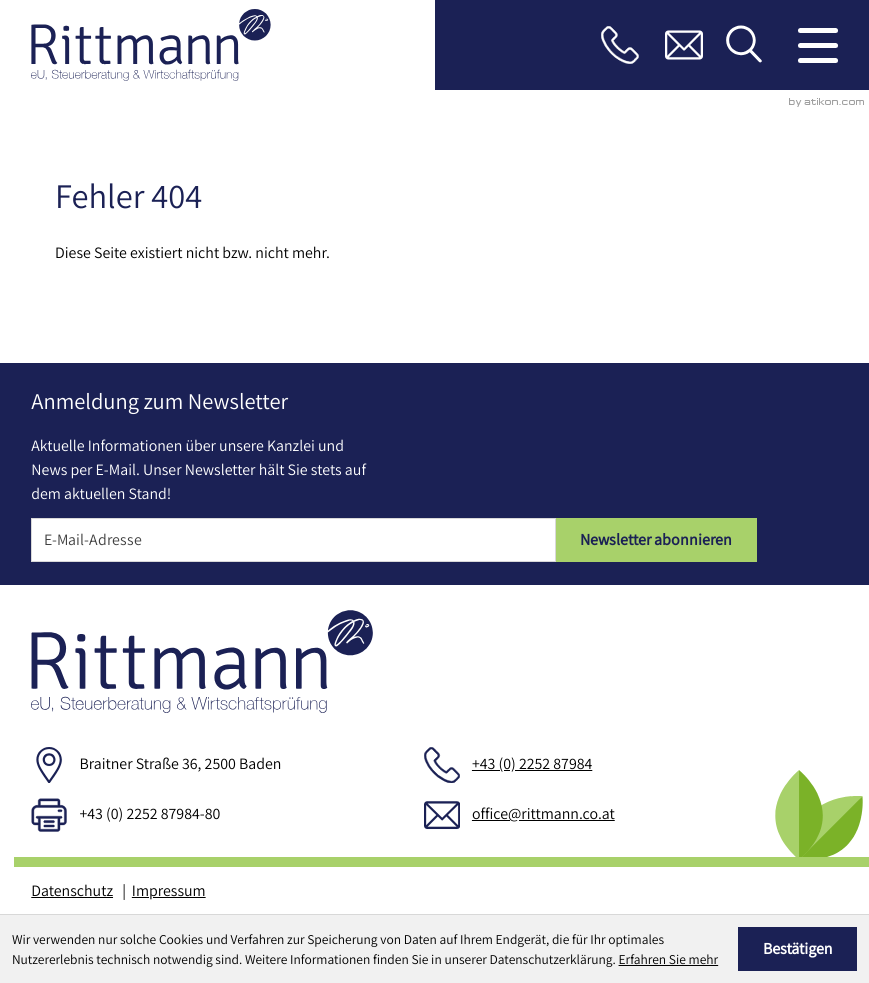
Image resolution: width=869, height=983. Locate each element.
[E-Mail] (293, 540)
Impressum (169, 890)
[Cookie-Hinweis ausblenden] (797, 949)
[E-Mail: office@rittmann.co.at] (684, 45)
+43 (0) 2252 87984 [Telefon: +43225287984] (532, 763)
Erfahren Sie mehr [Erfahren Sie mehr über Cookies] (669, 959)
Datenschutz (72, 890)
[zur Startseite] (151, 45)
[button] (620, 45)
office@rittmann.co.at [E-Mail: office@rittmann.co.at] (543, 813)
